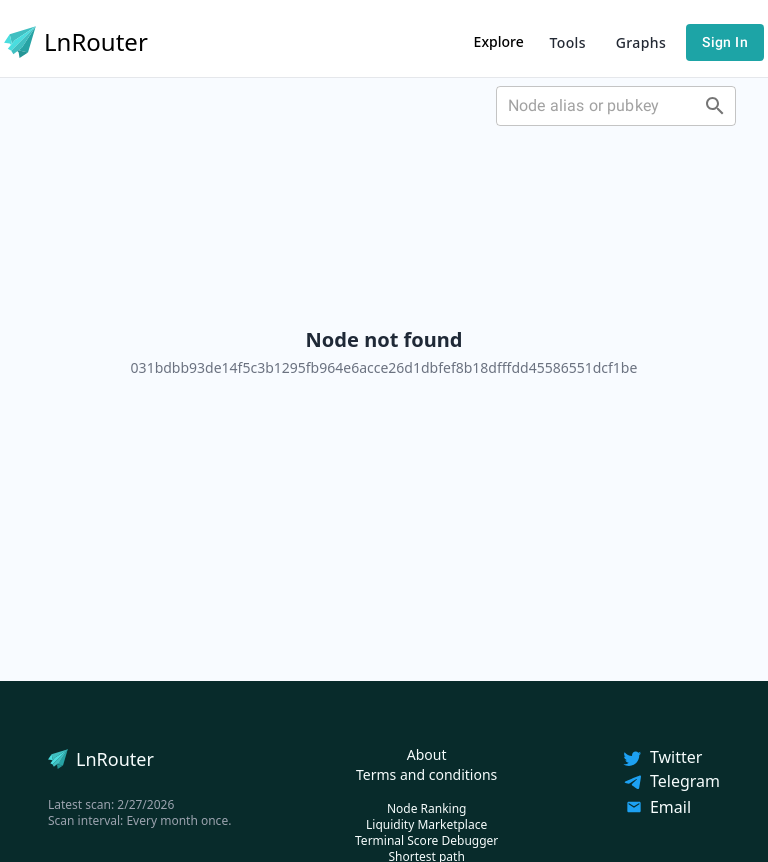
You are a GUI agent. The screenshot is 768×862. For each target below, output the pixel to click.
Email (658, 807)
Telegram (671, 781)
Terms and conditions (426, 774)
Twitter (662, 757)
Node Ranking (427, 808)
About (427, 754)
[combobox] (616, 106)
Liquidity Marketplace (426, 824)
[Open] (715, 106)
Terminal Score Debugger (426, 840)
